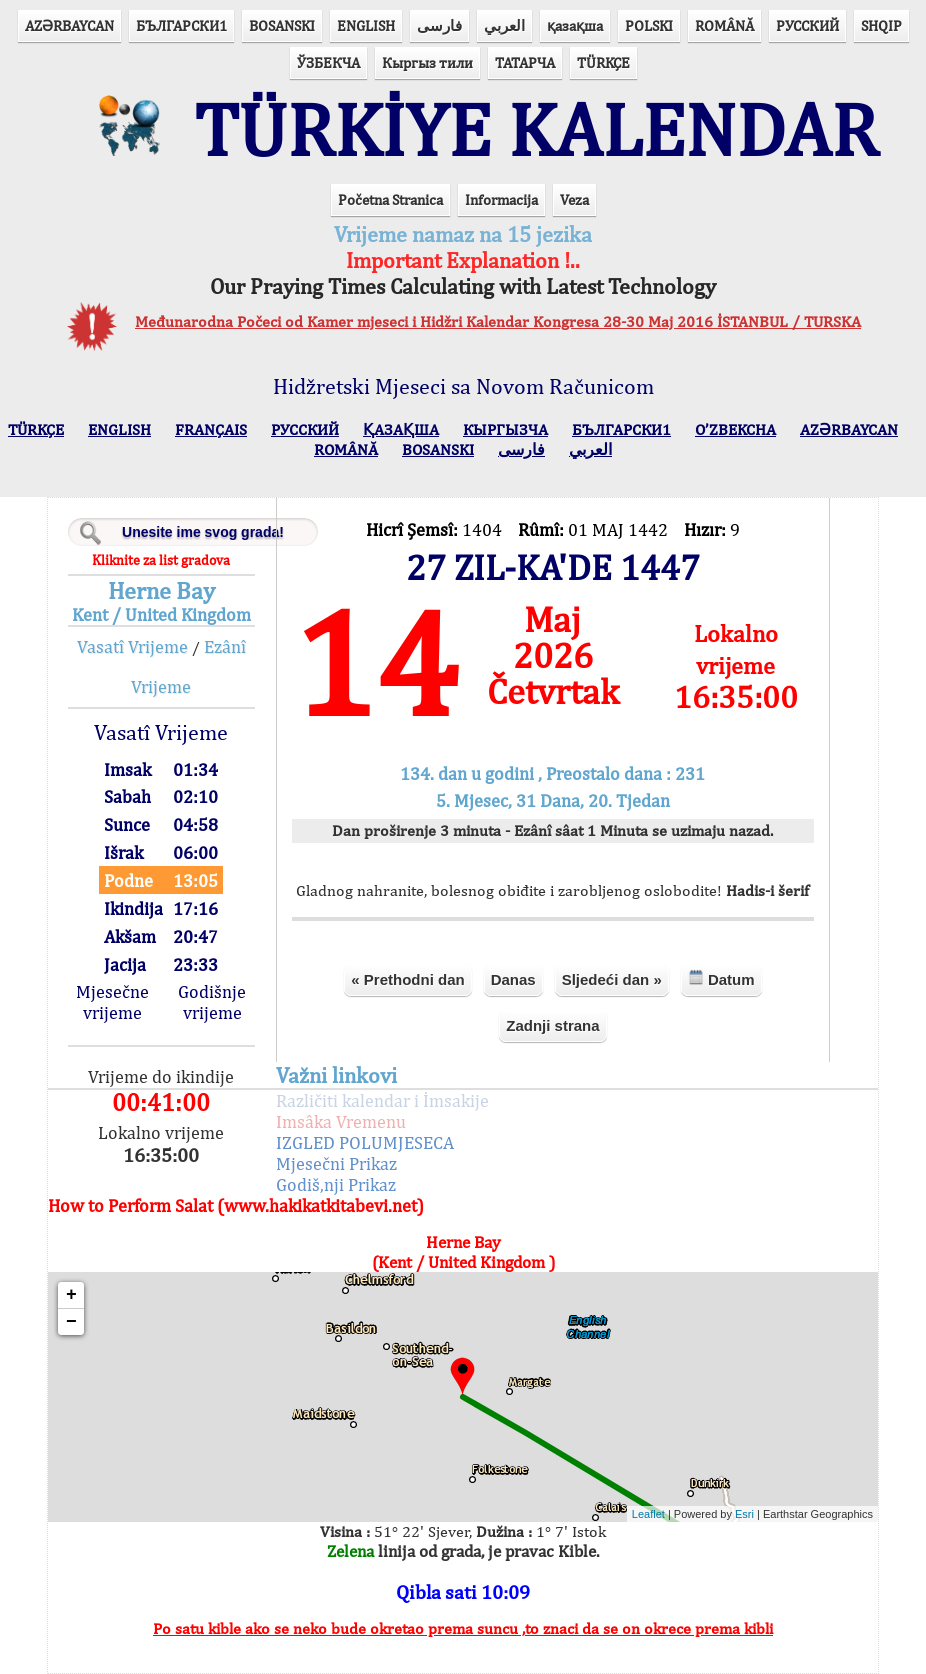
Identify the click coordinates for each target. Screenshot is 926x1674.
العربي (504, 25)
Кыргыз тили (427, 62)
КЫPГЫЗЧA (505, 429)
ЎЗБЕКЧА (328, 62)
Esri (744, 1514)
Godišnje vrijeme (212, 1002)
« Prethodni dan (407, 979)
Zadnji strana (552, 1025)
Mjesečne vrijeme (112, 1002)
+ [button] (71, 1295)
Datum (721, 978)
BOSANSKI (282, 25)
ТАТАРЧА (525, 62)
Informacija (501, 199)
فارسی (439, 25)
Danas (513, 979)
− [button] (71, 1322)
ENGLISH (366, 25)
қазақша (575, 25)
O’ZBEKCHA (735, 429)
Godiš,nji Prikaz (336, 1184)
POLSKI (649, 25)
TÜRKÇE (603, 62)
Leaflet (648, 1514)
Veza (574, 199)
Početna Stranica (390, 199)
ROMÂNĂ (724, 25)
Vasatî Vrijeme (132, 646)
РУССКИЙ (807, 25)
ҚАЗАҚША (401, 429)
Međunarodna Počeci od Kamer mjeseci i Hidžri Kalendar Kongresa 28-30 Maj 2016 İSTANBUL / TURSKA (498, 321)
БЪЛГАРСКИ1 (181, 25)
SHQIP (881, 25)
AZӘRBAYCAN (69, 25)
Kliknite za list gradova (161, 560)
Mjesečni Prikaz (336, 1163)
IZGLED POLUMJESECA (365, 1142)
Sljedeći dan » (612, 979)
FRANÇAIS (211, 429)
